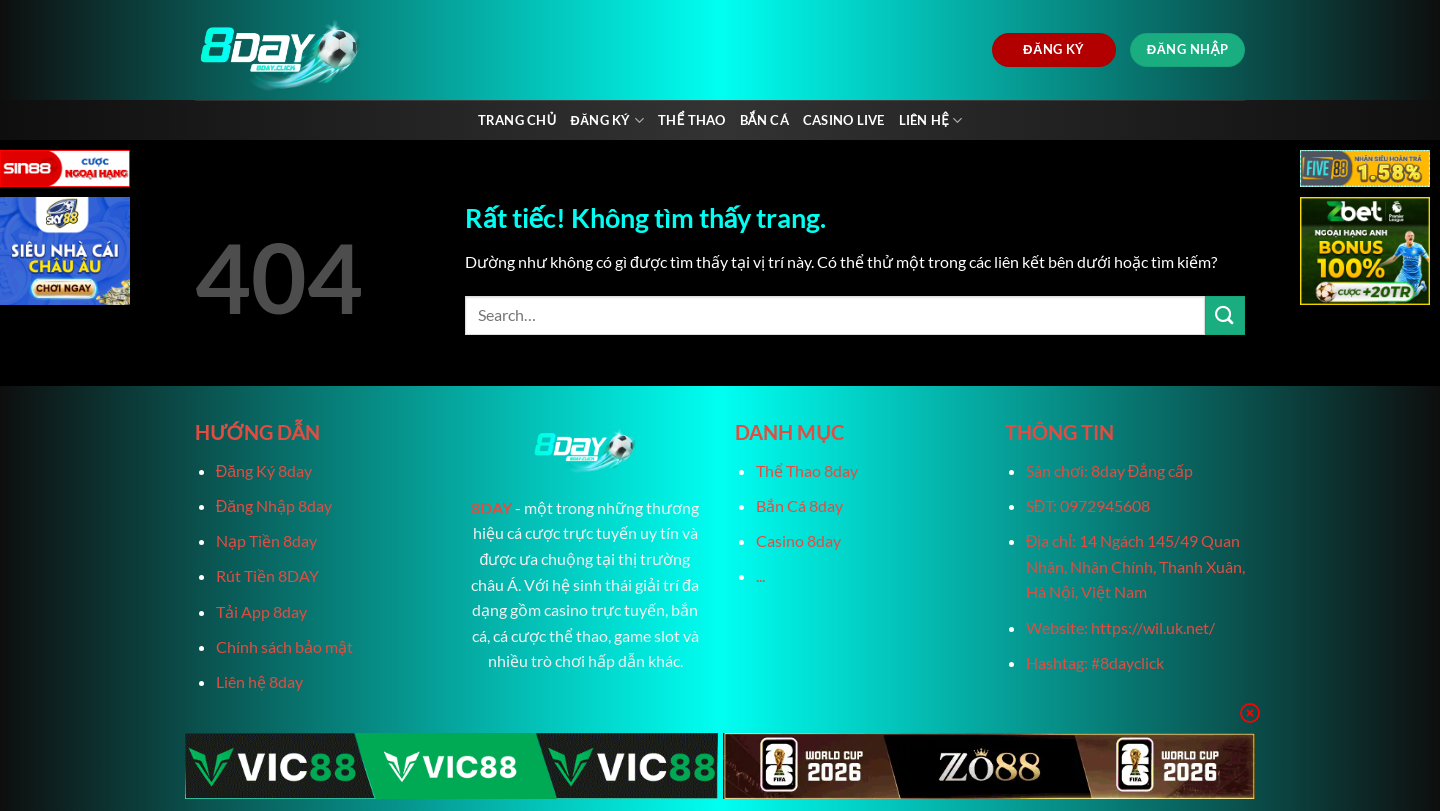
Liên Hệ (931, 120)
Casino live (844, 120)
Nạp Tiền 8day (266, 540)
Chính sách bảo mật (284, 646)
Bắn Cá (764, 120)
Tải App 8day (261, 611)
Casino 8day (798, 540)
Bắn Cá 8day (799, 505)
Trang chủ (517, 120)
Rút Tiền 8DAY (267, 575)
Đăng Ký (607, 120)
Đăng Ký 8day (264, 470)
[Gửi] (1225, 315)
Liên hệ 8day (259, 681)
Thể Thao (691, 120)
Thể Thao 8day (807, 470)
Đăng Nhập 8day (274, 505)
